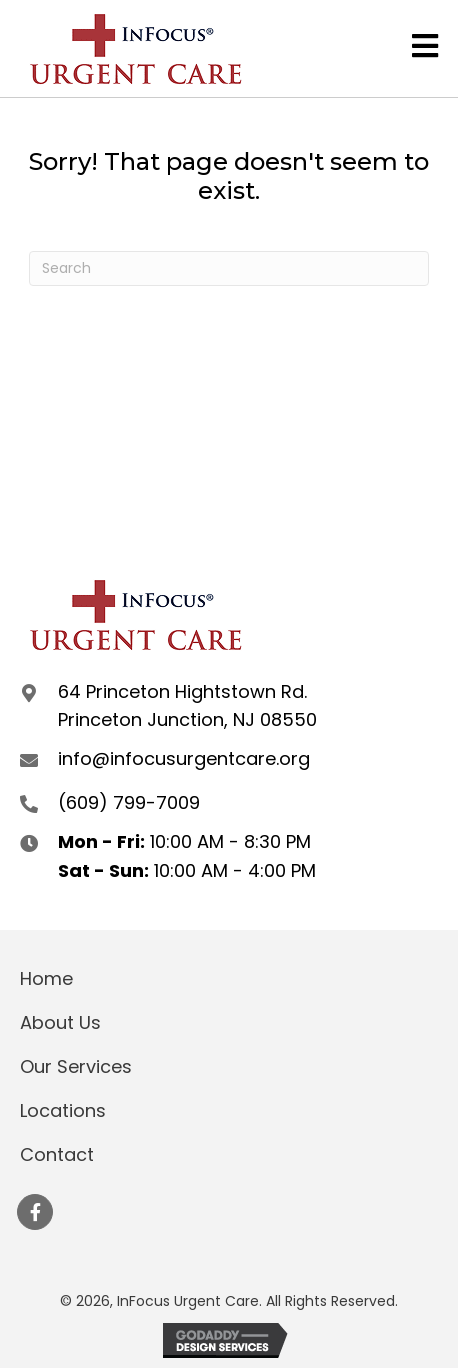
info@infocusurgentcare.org (184, 758)
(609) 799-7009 (129, 802)
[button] (35, 1212)
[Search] (229, 268)
